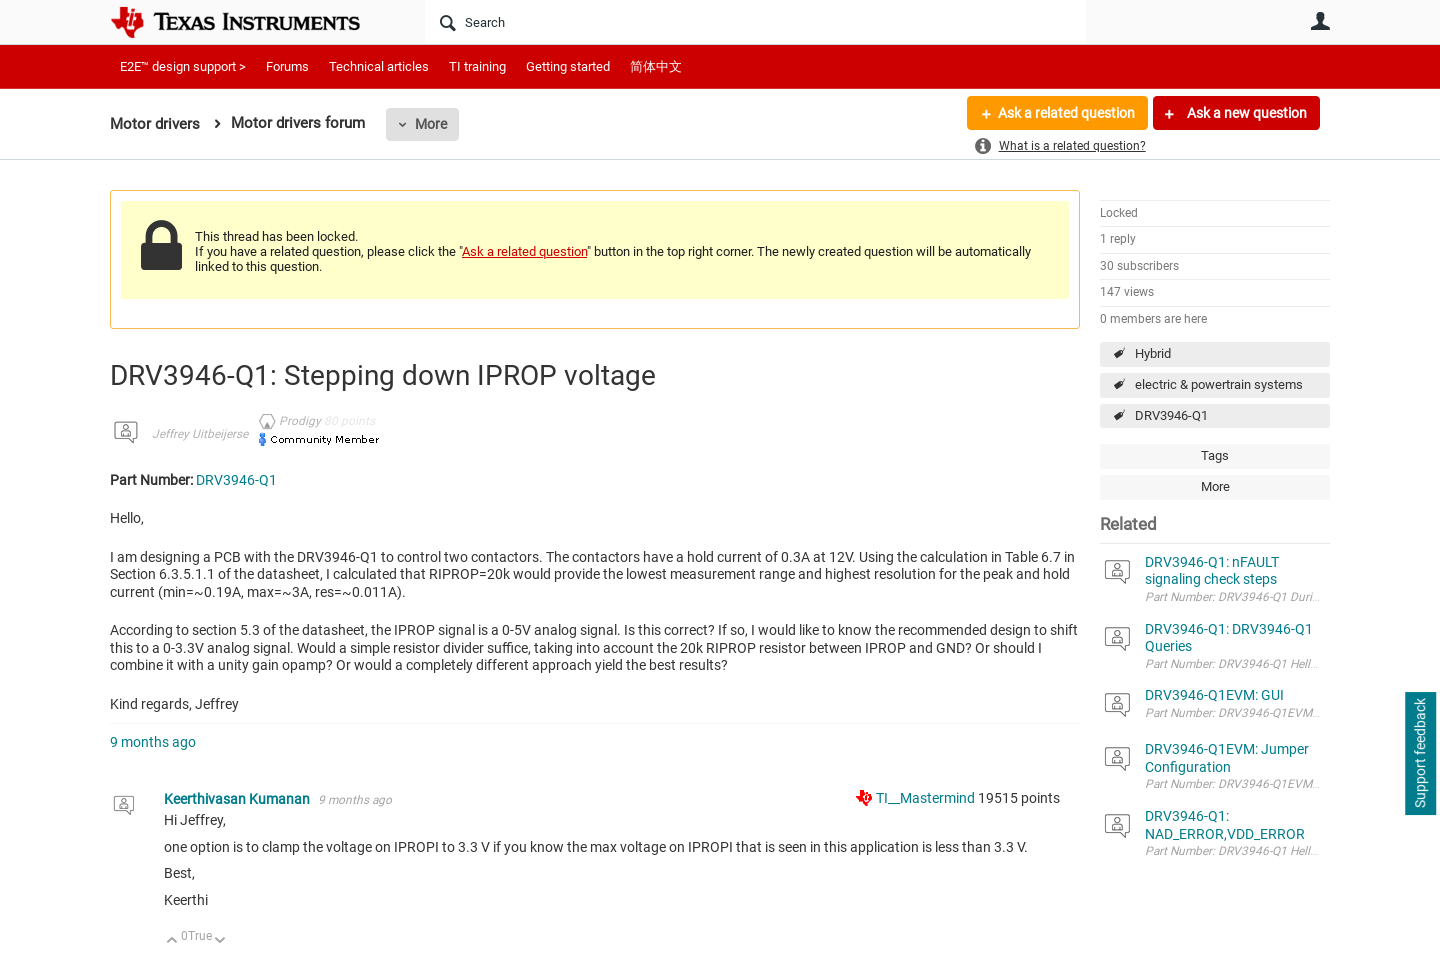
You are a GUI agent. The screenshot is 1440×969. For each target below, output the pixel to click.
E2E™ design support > (183, 66)
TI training (477, 66)
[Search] (755, 22)
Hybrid (1153, 353)
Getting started (568, 66)
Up (172, 941)
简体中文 (656, 66)
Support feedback (1420, 754)
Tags (1215, 455)
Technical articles (379, 66)
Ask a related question (1066, 113)
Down (220, 941)
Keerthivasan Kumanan (238, 799)
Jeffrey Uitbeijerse (200, 434)
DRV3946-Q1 (1171, 415)
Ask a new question (1245, 113)
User (1320, 21)
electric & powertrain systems (1219, 384)
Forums (287, 66)
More (431, 124)
